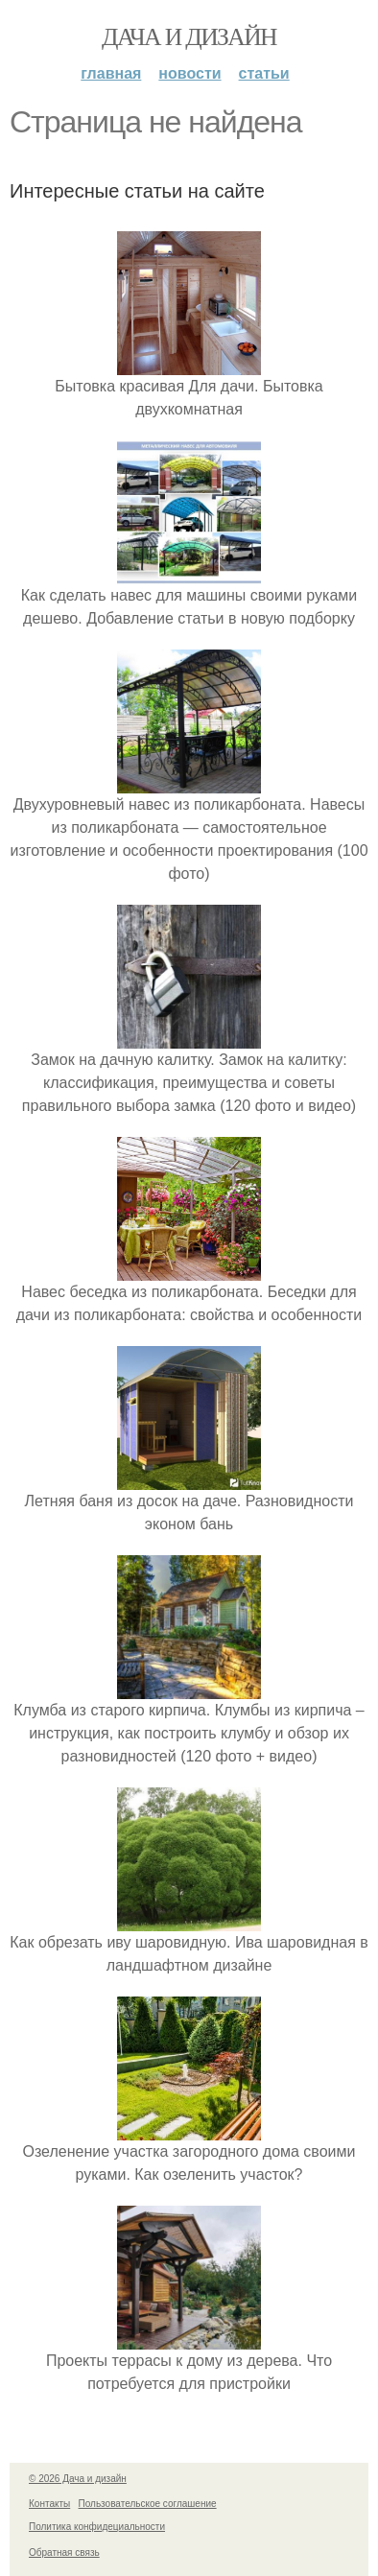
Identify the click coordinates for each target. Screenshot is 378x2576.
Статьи (264, 73)
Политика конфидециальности (97, 2526)
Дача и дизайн (189, 37)
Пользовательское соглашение (148, 2503)
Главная (111, 73)
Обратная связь (64, 2552)
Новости (189, 73)
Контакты (49, 2503)
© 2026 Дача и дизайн (78, 2478)
